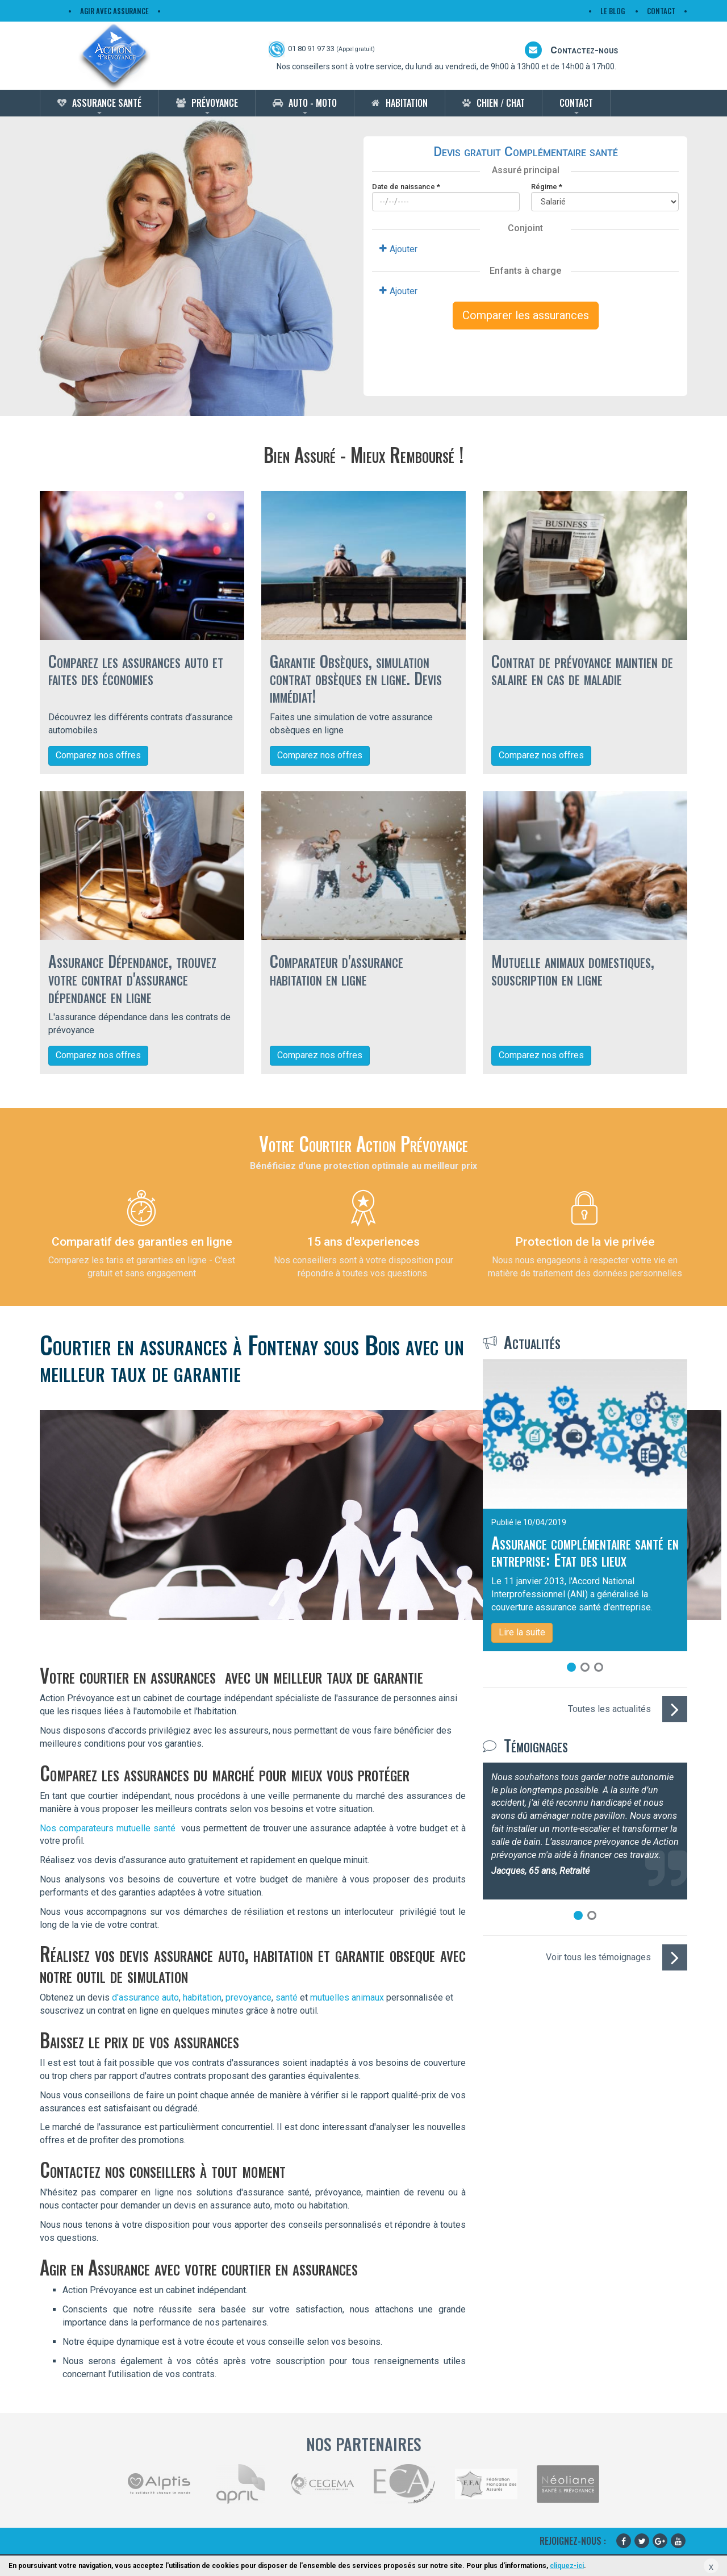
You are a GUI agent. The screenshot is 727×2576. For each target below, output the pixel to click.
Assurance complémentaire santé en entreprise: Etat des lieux (585, 1551)
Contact (661, 10)
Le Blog (612, 10)
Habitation (407, 103)
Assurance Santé (106, 103)
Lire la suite (522, 1632)
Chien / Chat (501, 103)
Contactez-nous (571, 50)
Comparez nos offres (98, 755)
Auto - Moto (313, 103)
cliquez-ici (567, 2566)
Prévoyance (214, 103)
